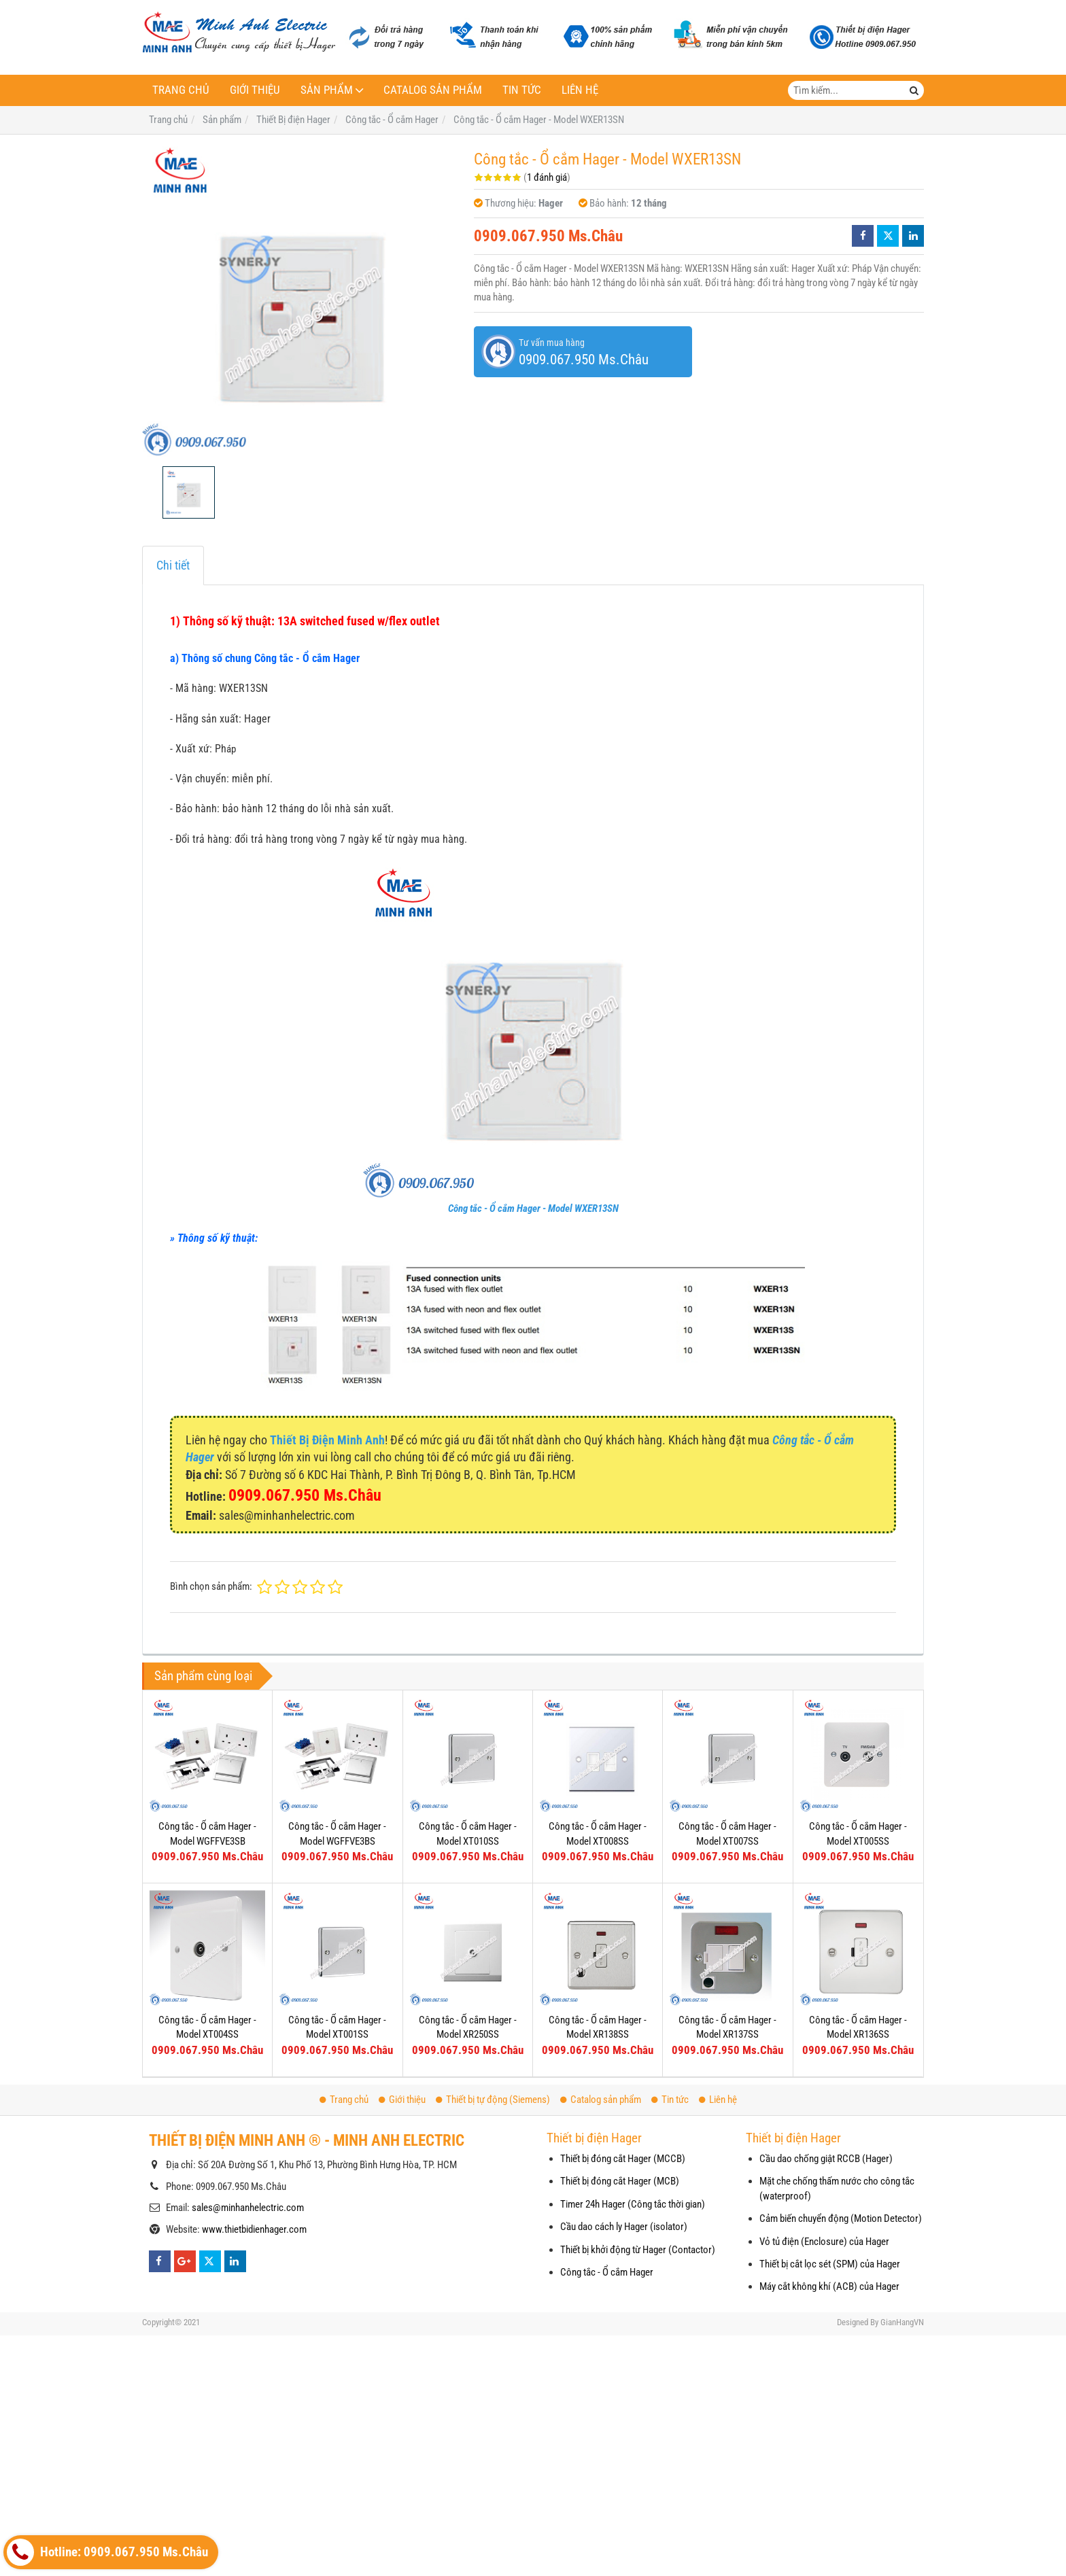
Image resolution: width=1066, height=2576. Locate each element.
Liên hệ (580, 90)
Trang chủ (180, 90)
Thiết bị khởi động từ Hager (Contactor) (637, 2250)
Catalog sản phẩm (432, 90)
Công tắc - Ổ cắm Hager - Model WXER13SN (533, 1208)
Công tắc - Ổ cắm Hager (606, 2272)
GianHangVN (902, 2322)
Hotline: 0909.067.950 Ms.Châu (107, 2552)
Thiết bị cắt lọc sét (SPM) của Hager (829, 2264)
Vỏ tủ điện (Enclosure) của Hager (824, 2241)
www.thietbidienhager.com (254, 2229)
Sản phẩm (326, 90)
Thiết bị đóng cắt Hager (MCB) (619, 2181)
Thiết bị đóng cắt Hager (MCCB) (622, 2159)
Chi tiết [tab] (173, 565)
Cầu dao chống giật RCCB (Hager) (826, 2159)
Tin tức (521, 90)
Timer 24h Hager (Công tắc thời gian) (632, 2204)
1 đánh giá (547, 177)
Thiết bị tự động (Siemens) (493, 2099)
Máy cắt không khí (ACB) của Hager (829, 2286)
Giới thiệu (255, 90)
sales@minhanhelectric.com (248, 2207)
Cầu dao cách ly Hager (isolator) (623, 2227)
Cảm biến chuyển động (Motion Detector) (840, 2218)
